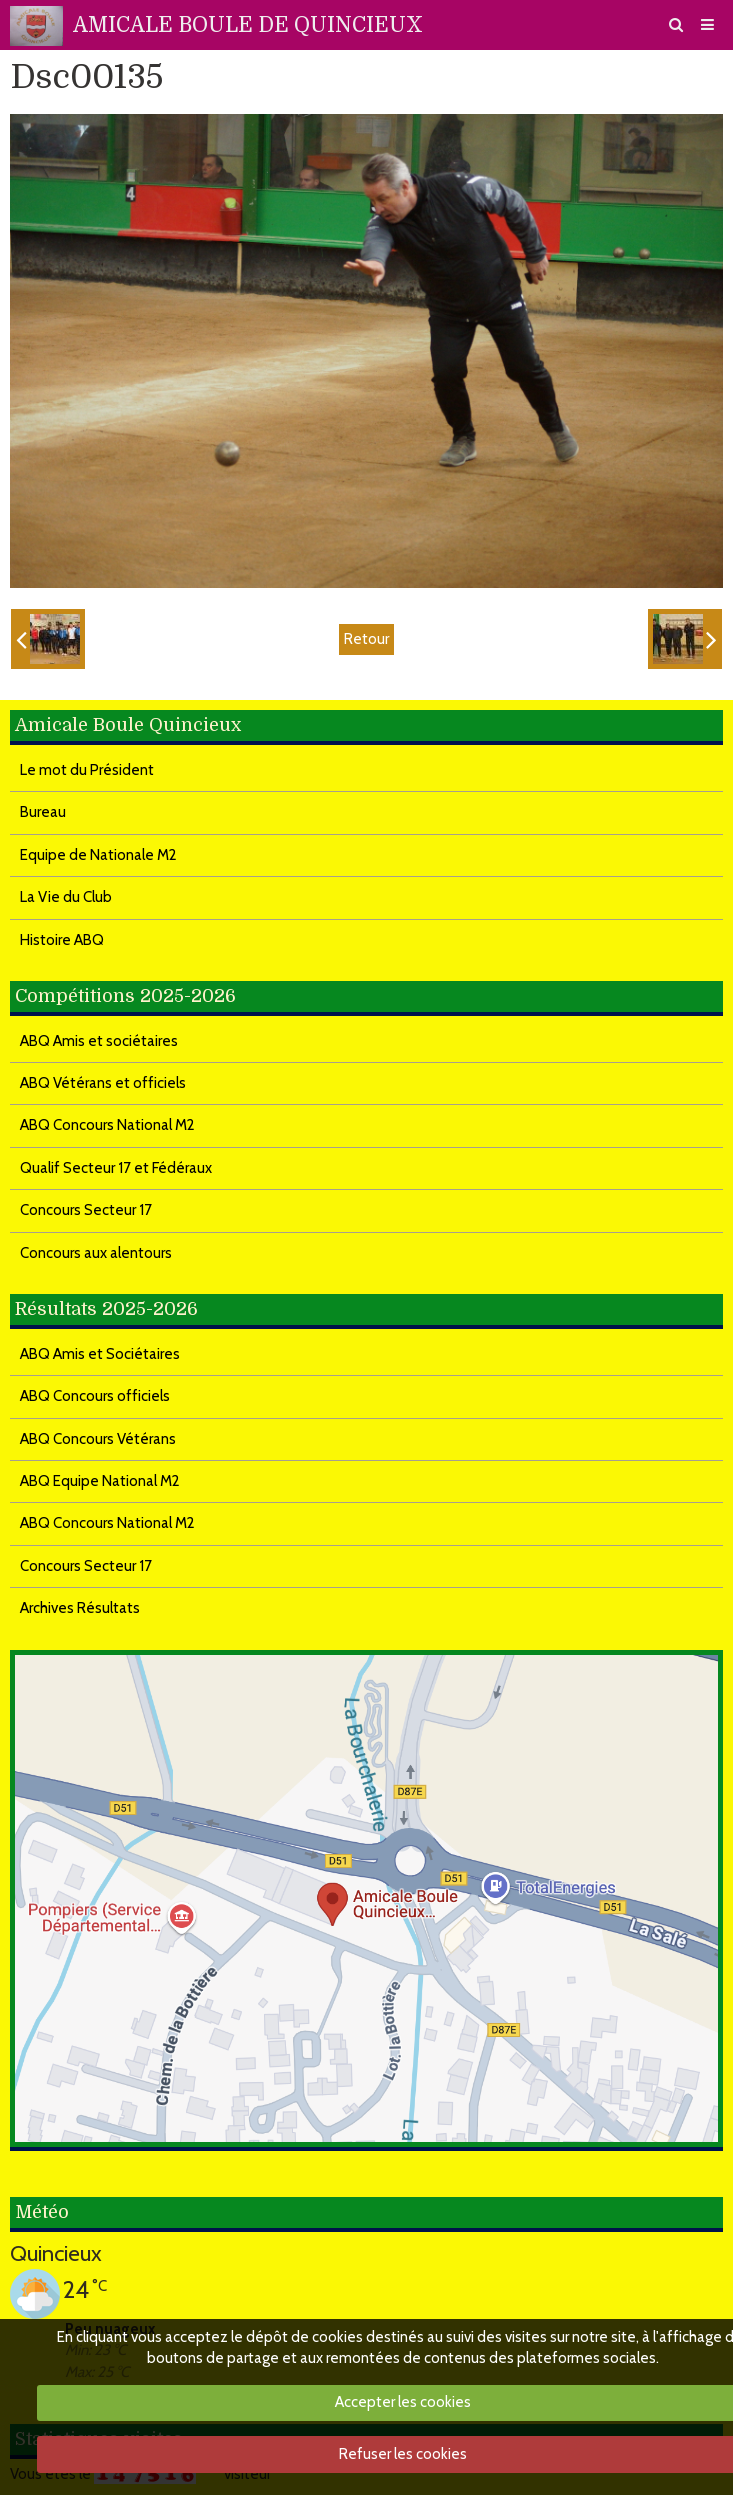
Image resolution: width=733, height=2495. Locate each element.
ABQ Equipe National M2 (100, 1481)
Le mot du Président (87, 770)
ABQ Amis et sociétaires (99, 1041)
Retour (366, 639)
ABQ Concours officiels (95, 1396)
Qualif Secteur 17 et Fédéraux (116, 1168)
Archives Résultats (80, 1608)
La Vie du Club (66, 897)
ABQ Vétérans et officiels (103, 1083)
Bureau (43, 812)
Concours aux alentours (96, 1253)
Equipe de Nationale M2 (98, 855)
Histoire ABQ (62, 940)
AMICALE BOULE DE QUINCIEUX (248, 25)
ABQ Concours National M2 (107, 1125)
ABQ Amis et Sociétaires (100, 1354)
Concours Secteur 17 (86, 1210)
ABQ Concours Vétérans (98, 1439)
